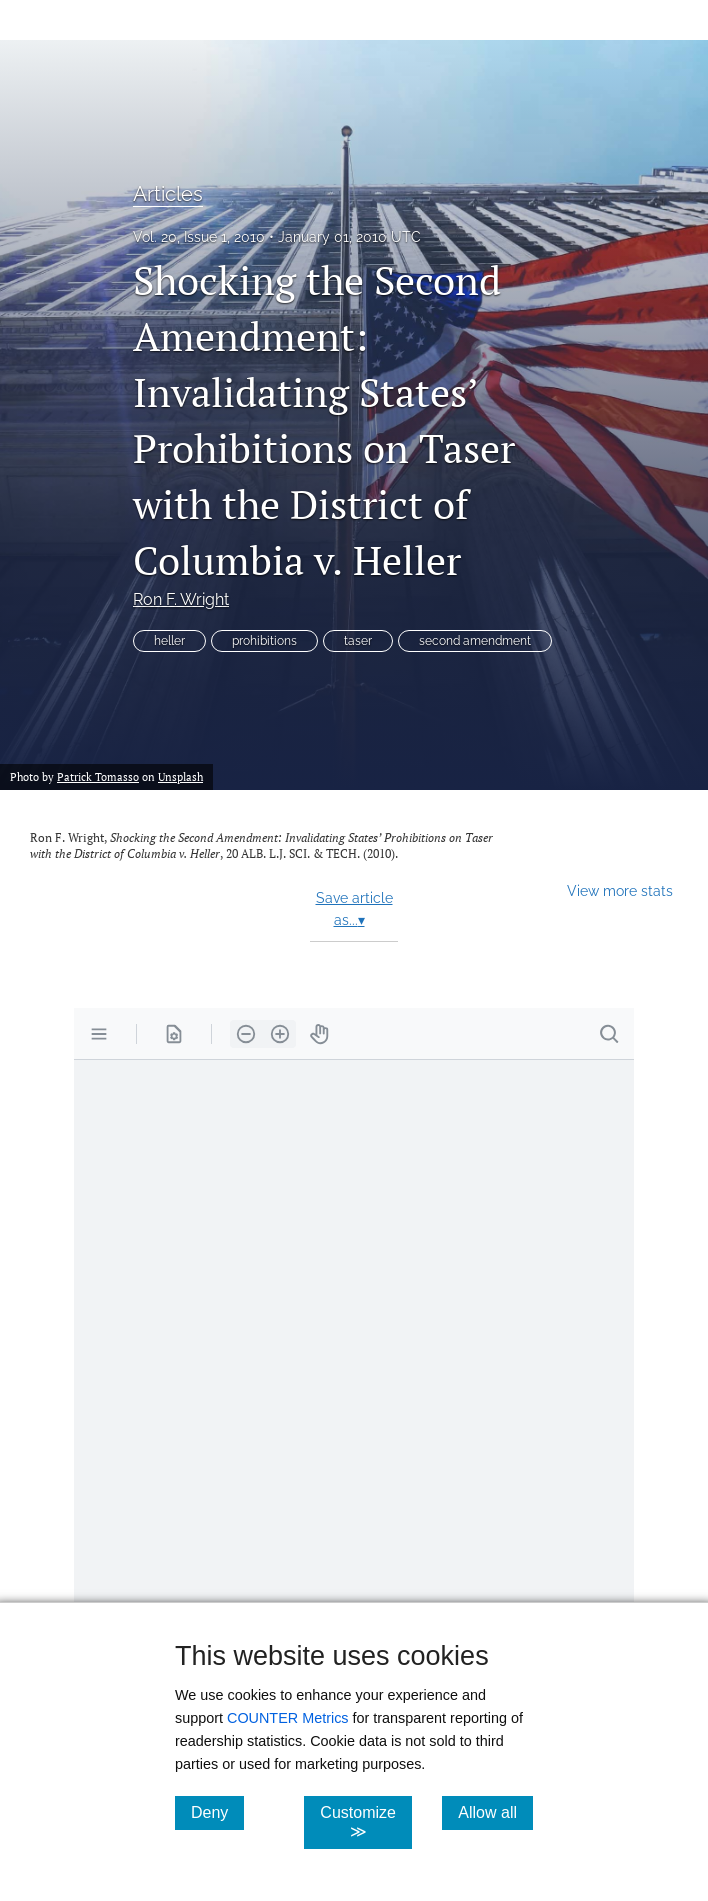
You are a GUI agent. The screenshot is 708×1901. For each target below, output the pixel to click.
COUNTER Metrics (288, 1718)
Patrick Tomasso (98, 776)
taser (358, 641)
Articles (168, 194)
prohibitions (264, 641)
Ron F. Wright (181, 599)
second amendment (475, 641)
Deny (217, 1812)
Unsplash (180, 776)
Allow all (495, 1812)
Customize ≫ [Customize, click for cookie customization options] (366, 1822)
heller (169, 641)
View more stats (620, 890)
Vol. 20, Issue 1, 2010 (199, 237)
